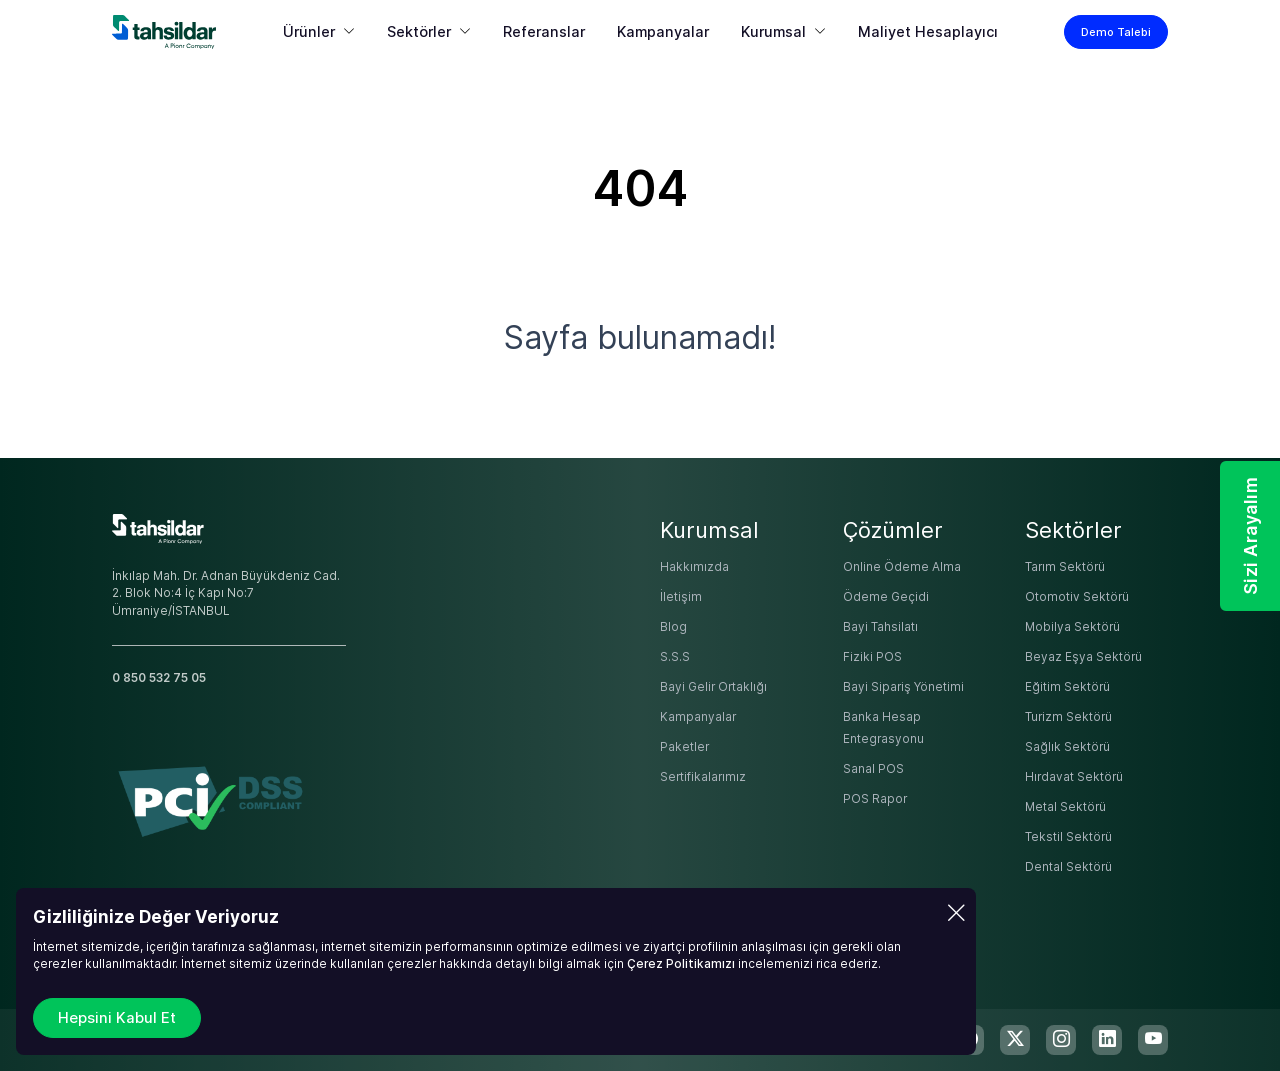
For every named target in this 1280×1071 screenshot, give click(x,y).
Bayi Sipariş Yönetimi (903, 687)
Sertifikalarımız (703, 777)
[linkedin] (1107, 1040)
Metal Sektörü (1065, 807)
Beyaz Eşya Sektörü (1083, 657)
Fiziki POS (872, 657)
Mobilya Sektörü (1072, 627)
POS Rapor (875, 799)
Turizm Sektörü (1068, 717)
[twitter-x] (1015, 1040)
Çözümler (893, 530)
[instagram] (1061, 1040)
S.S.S (675, 657)
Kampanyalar (663, 31)
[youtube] (1153, 1040)
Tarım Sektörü (1065, 567)
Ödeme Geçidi (886, 597)
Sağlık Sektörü (1067, 747)
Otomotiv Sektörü (1077, 597)
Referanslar (544, 31)
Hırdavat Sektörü (1074, 777)
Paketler (684, 747)
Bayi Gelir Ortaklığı (713, 687)
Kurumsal (773, 31)
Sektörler (419, 31)
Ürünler (309, 31)
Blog (673, 627)
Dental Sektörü (1068, 867)
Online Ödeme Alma (902, 567)
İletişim (681, 597)
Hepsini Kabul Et (117, 1018)
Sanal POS (873, 769)
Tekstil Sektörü (1068, 837)
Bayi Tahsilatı (880, 627)
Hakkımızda (694, 567)
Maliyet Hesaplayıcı (928, 31)
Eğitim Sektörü (1067, 687)
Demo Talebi (1116, 32)
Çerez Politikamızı (681, 964)
